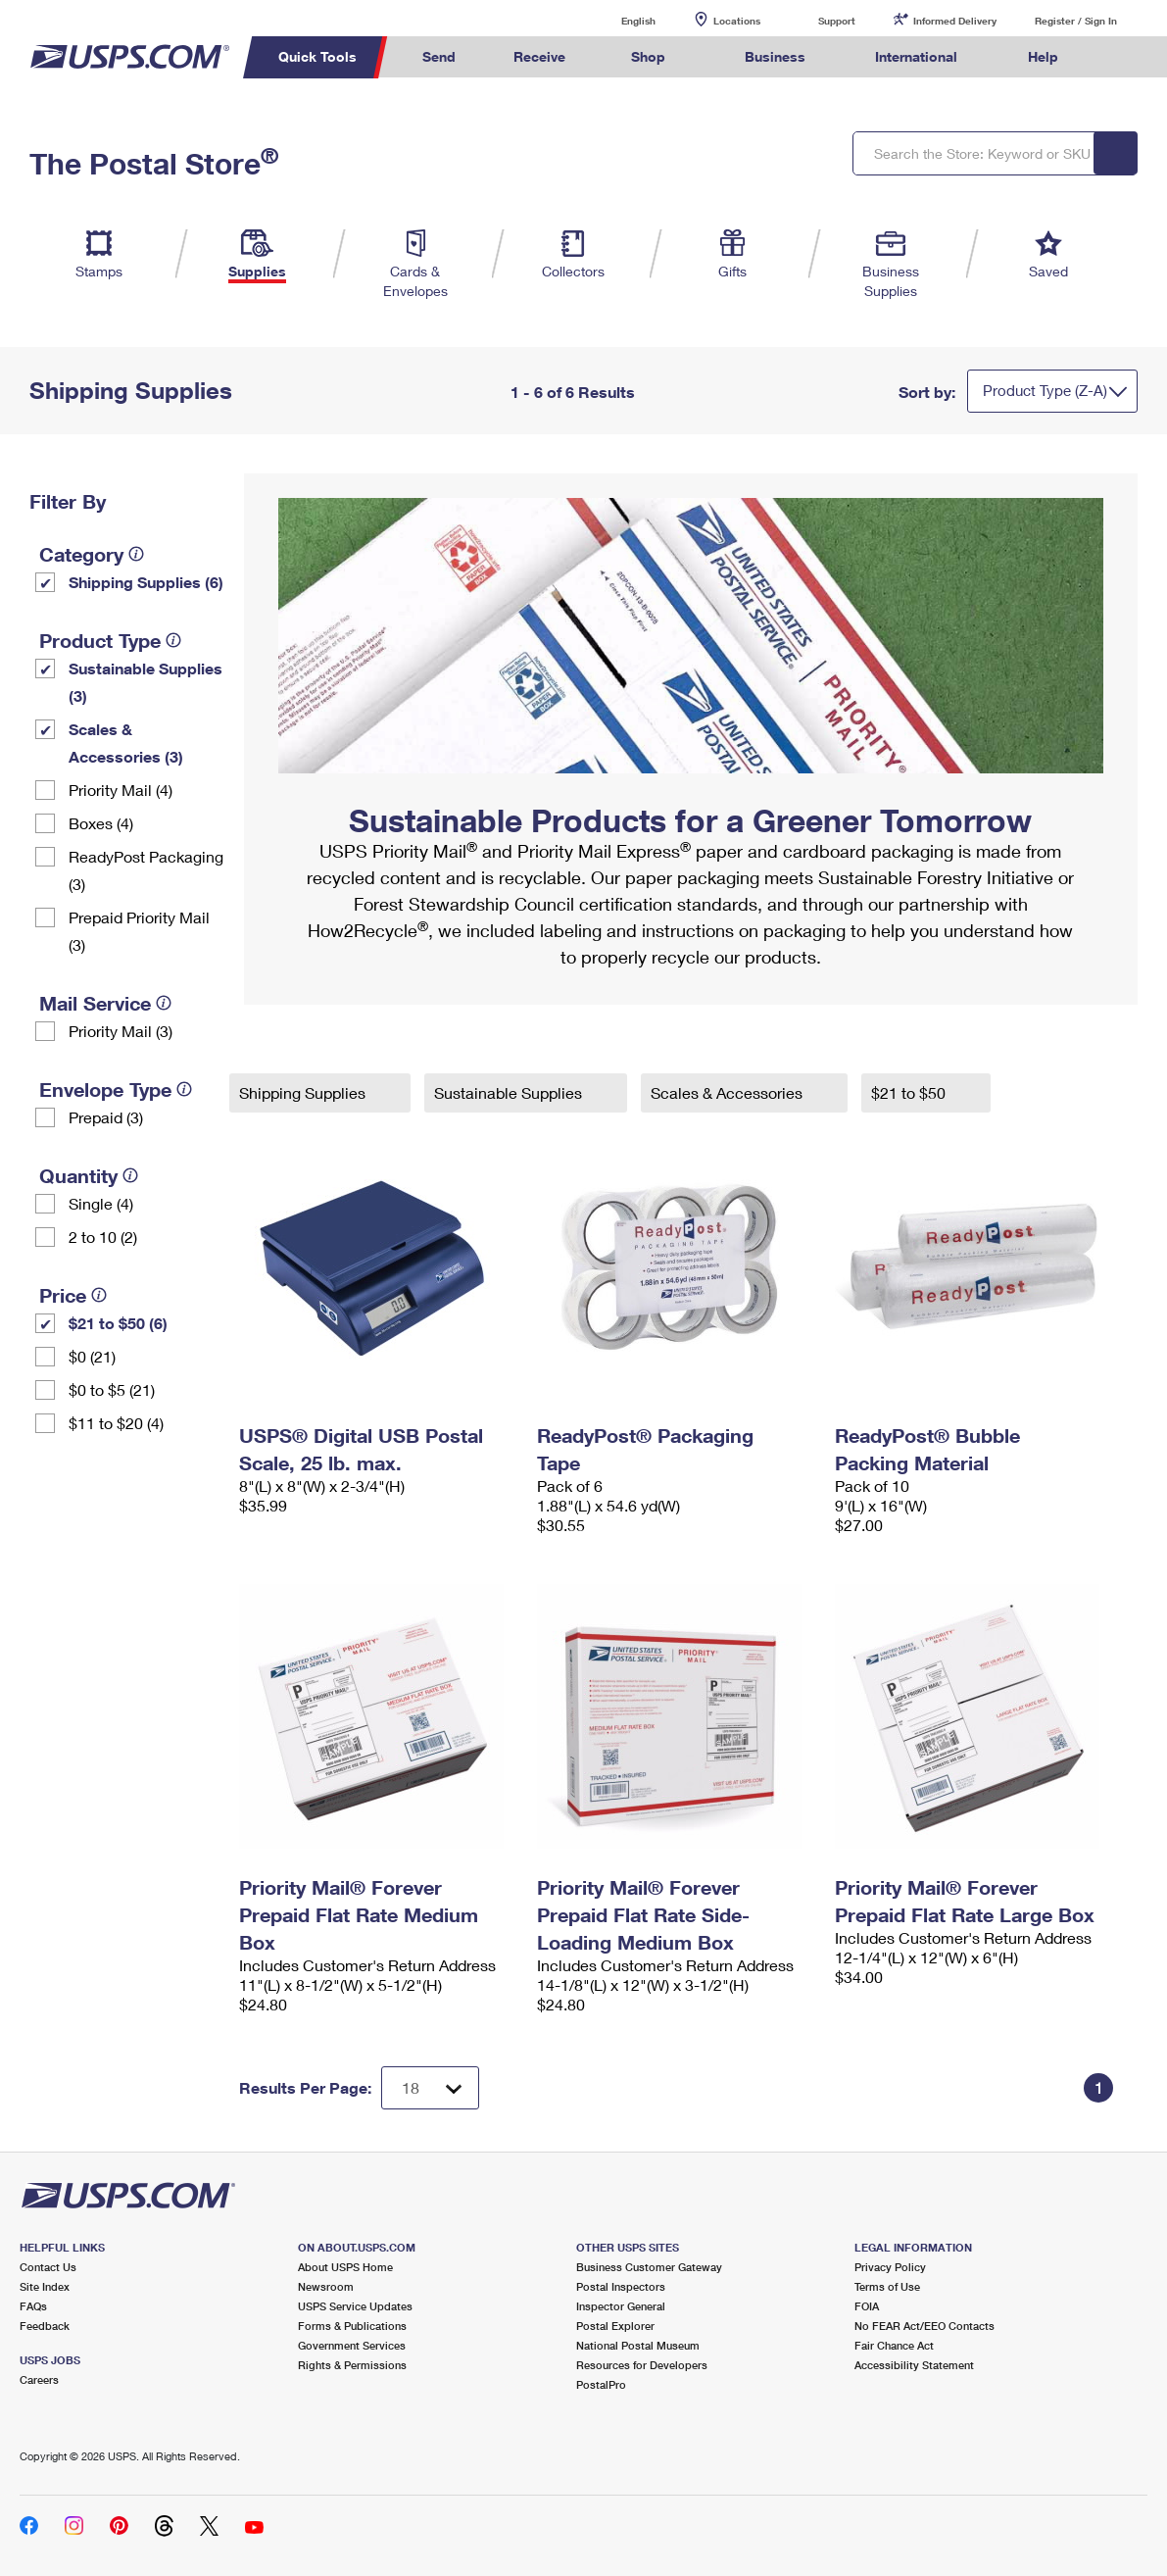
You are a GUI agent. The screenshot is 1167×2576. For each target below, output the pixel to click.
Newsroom (326, 2286)
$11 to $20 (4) (116, 1422)
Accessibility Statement (914, 2364)
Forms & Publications (352, 2325)
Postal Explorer (615, 2325)
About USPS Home (345, 2266)
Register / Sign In (1076, 20)
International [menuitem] (916, 56)
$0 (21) (92, 1356)
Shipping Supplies (304, 1092)
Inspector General (620, 2306)
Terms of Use (887, 2286)
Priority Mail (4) (120, 789)
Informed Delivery (955, 20)
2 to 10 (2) (103, 1236)
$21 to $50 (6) (118, 1322)
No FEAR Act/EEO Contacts (924, 2325)
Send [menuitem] (439, 56)
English (618, 20)
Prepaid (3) (106, 1117)
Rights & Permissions (352, 2364)
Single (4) (101, 1203)
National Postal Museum (638, 2345)
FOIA (866, 2306)
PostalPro (601, 2384)
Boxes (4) (101, 823)
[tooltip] (136, 554)
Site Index (45, 2286)
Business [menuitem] (775, 56)
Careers (39, 2379)
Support (836, 20)
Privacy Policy (890, 2266)
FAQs (33, 2306)
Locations (736, 20)
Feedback (45, 2325)
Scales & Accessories (728, 1092)
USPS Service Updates (355, 2306)
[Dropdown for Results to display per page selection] (430, 2087)
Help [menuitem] (1043, 56)
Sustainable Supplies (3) (145, 682)
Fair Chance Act (894, 2345)
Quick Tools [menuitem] (317, 56)
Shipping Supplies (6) (146, 581)
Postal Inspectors (620, 2286)
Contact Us (48, 2266)
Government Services (352, 2345)
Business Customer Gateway (649, 2266)
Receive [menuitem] (539, 56)
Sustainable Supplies (510, 1092)
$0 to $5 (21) (112, 1389)
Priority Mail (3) (120, 1030)
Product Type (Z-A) (1045, 390)
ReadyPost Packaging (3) (146, 870)
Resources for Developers (641, 2364)
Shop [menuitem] (648, 56)
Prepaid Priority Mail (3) (139, 931)
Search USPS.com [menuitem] (1123, 57)
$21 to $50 (910, 1092)
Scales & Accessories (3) (126, 742)
